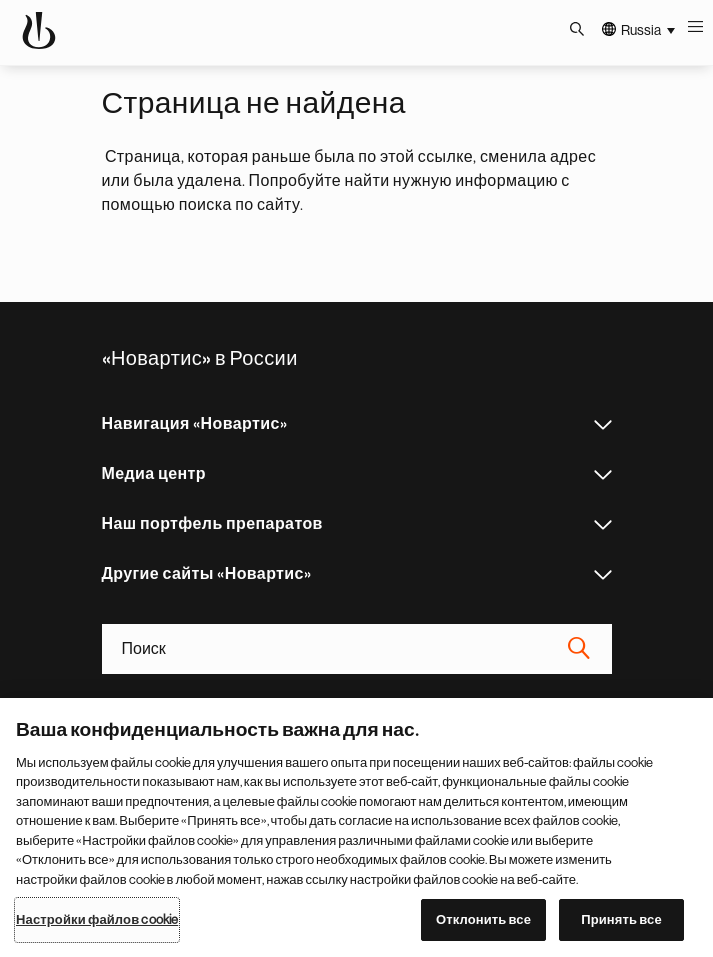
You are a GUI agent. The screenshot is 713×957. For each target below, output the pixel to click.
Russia (641, 30)
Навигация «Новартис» (603, 425)
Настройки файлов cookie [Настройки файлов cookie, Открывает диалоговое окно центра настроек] (97, 919)
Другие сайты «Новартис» (603, 575)
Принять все (621, 919)
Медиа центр (603, 475)
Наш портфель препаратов (603, 525)
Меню (698, 30)
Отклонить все (483, 919)
